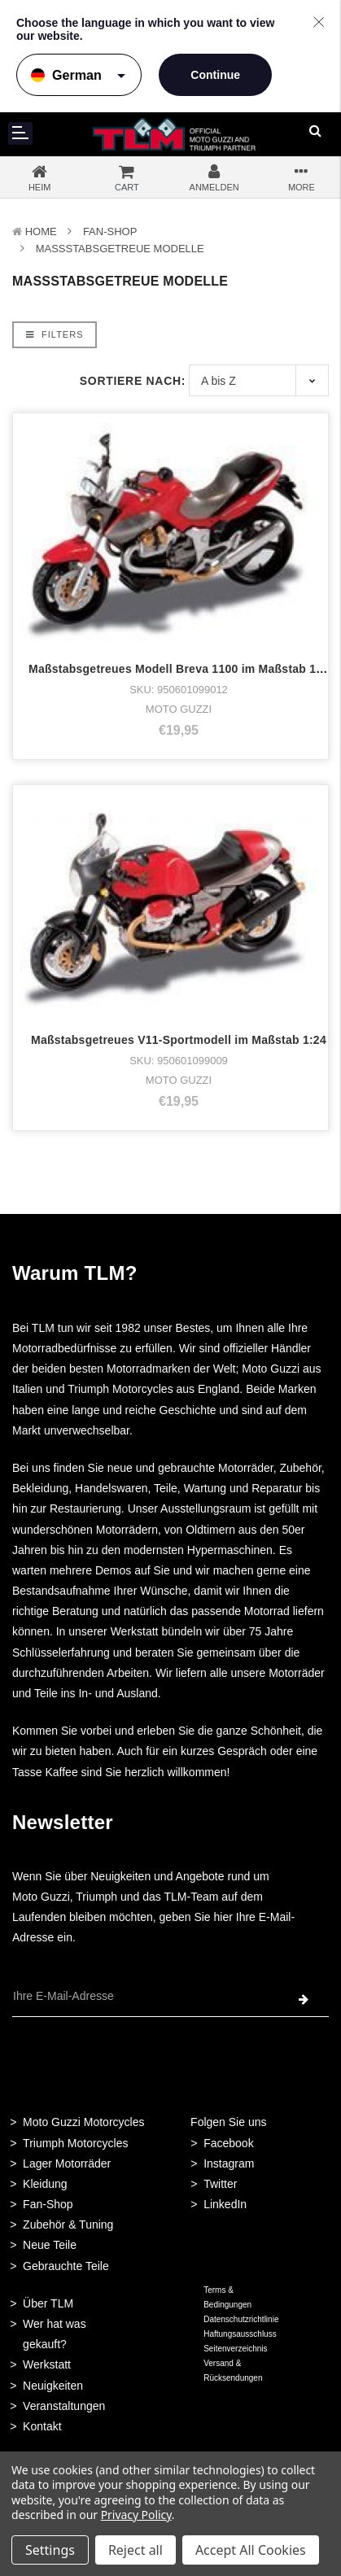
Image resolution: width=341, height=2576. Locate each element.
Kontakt (42, 2426)
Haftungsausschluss (240, 2333)
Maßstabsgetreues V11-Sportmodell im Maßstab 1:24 (178, 1039)
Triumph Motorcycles (75, 2143)
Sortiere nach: (133, 380)
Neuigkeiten (53, 2385)
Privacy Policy (136, 2514)
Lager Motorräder (67, 2163)
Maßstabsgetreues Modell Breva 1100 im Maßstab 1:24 (180, 668)
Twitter (220, 2183)
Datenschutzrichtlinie (240, 2319)
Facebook (228, 2143)
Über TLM (48, 2303)
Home (41, 231)
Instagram (228, 2163)
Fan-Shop (110, 231)
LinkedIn (225, 2204)
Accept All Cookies (250, 2550)
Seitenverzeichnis (235, 2348)
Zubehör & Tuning (68, 2224)
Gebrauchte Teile (66, 2266)
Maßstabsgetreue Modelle (120, 248)
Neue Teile (50, 2244)
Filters (54, 334)
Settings (50, 2550)
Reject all (135, 2550)
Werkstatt (47, 2364)
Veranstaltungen (64, 2405)
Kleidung (45, 2183)
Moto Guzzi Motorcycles (83, 2121)
